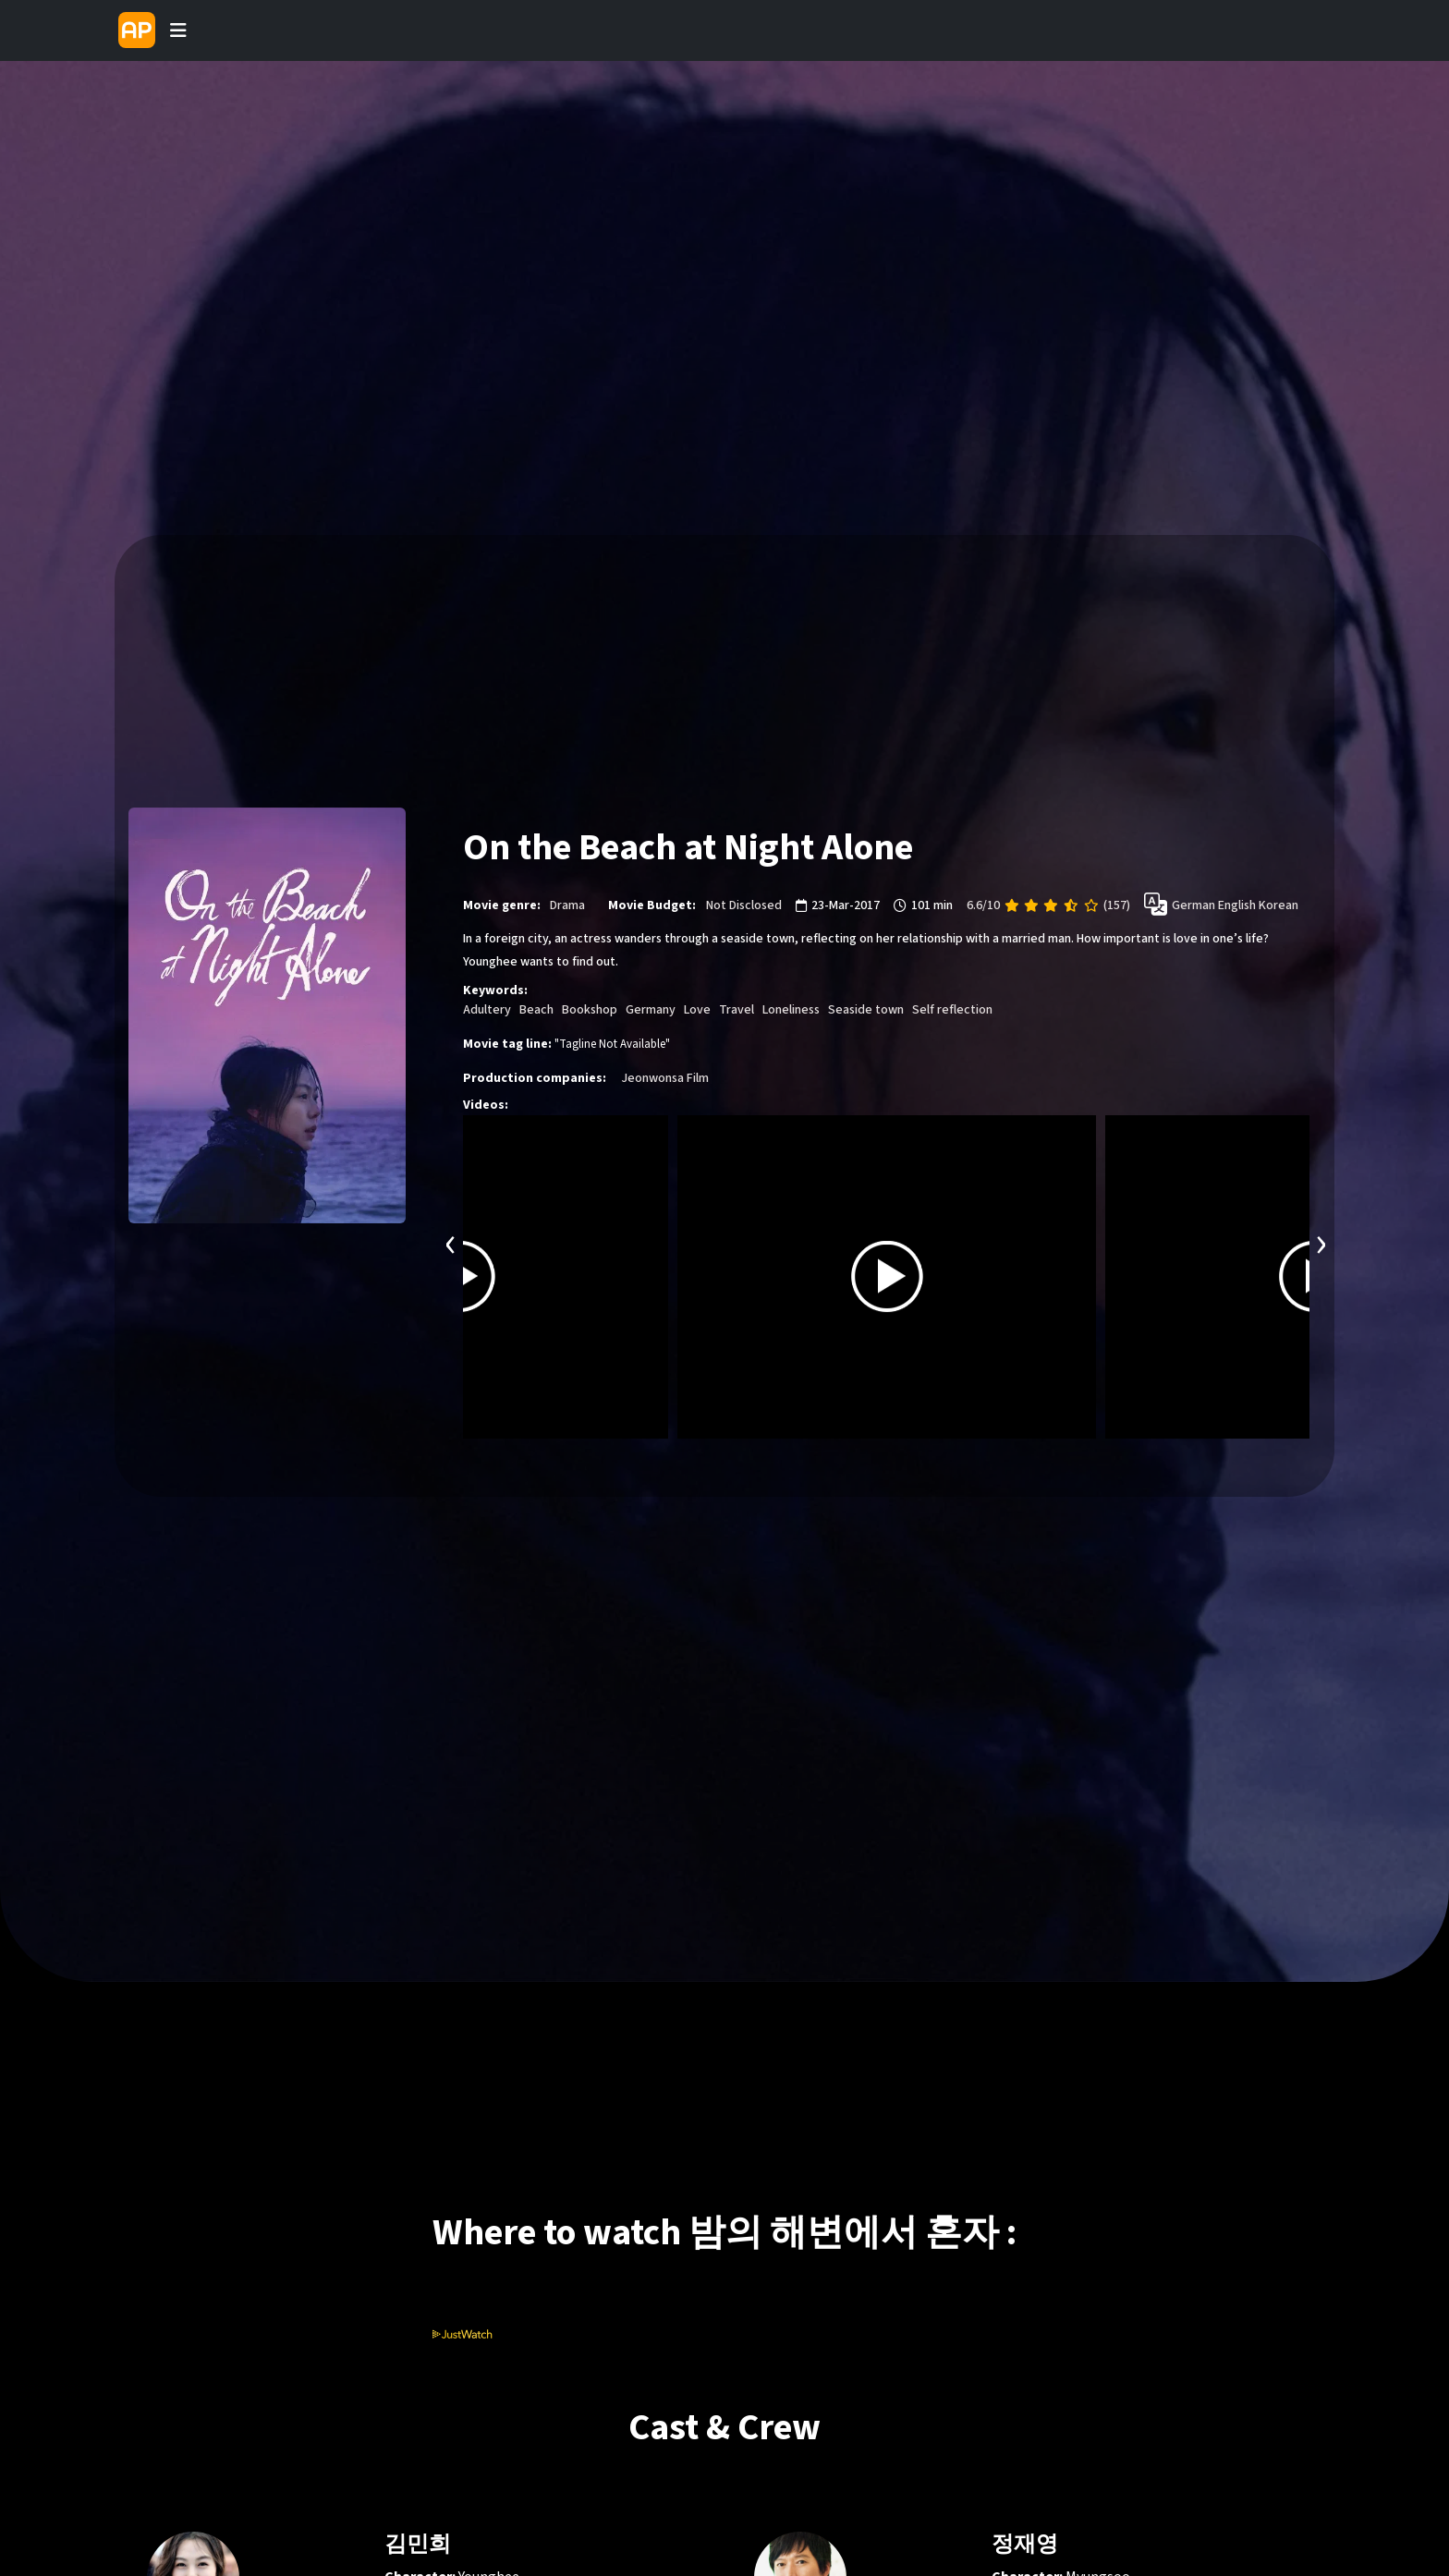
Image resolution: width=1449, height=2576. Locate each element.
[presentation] (450, 1242)
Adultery (487, 1010)
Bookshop (589, 1010)
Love (697, 1010)
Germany (651, 1010)
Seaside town (866, 1010)
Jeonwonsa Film (665, 1078)
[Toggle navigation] (178, 30)
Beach (536, 1010)
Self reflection (952, 1010)
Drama (567, 905)
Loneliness (791, 1010)
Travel (736, 1010)
